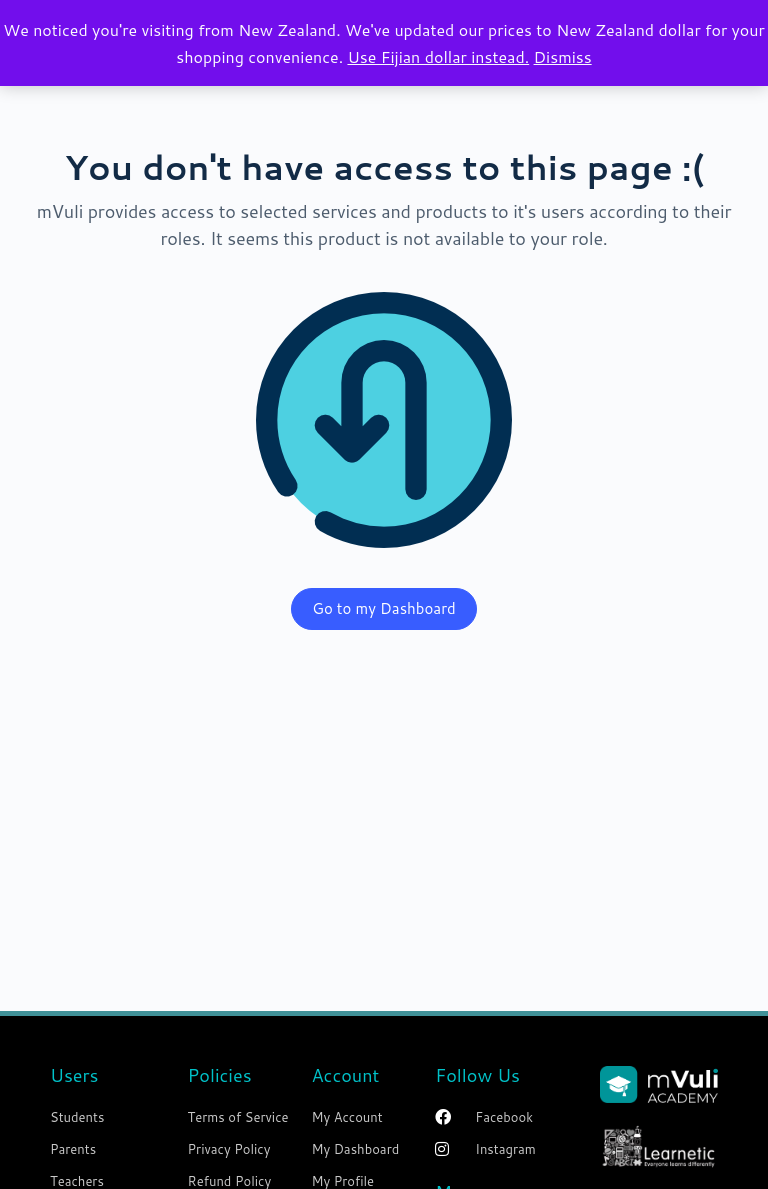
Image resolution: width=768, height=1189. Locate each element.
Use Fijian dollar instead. (438, 56)
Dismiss (563, 56)
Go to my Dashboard (384, 608)
